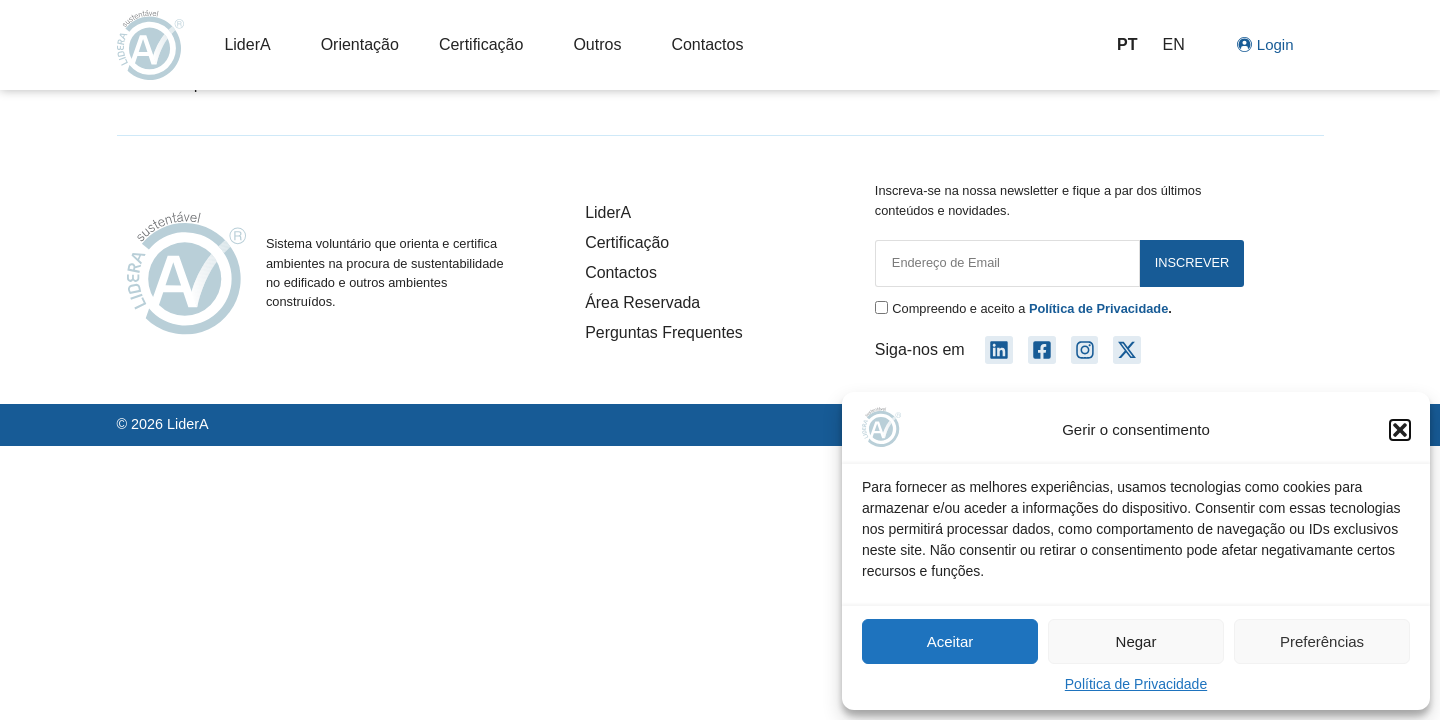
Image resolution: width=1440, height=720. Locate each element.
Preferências (1322, 641)
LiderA (252, 45)
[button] (1400, 430)
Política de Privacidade (1136, 684)
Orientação (360, 44)
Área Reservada (643, 302)
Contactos (707, 44)
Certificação (486, 45)
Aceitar (950, 641)
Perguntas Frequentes (664, 332)
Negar (1136, 641)
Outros (602, 45)
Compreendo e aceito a (1032, 309)
